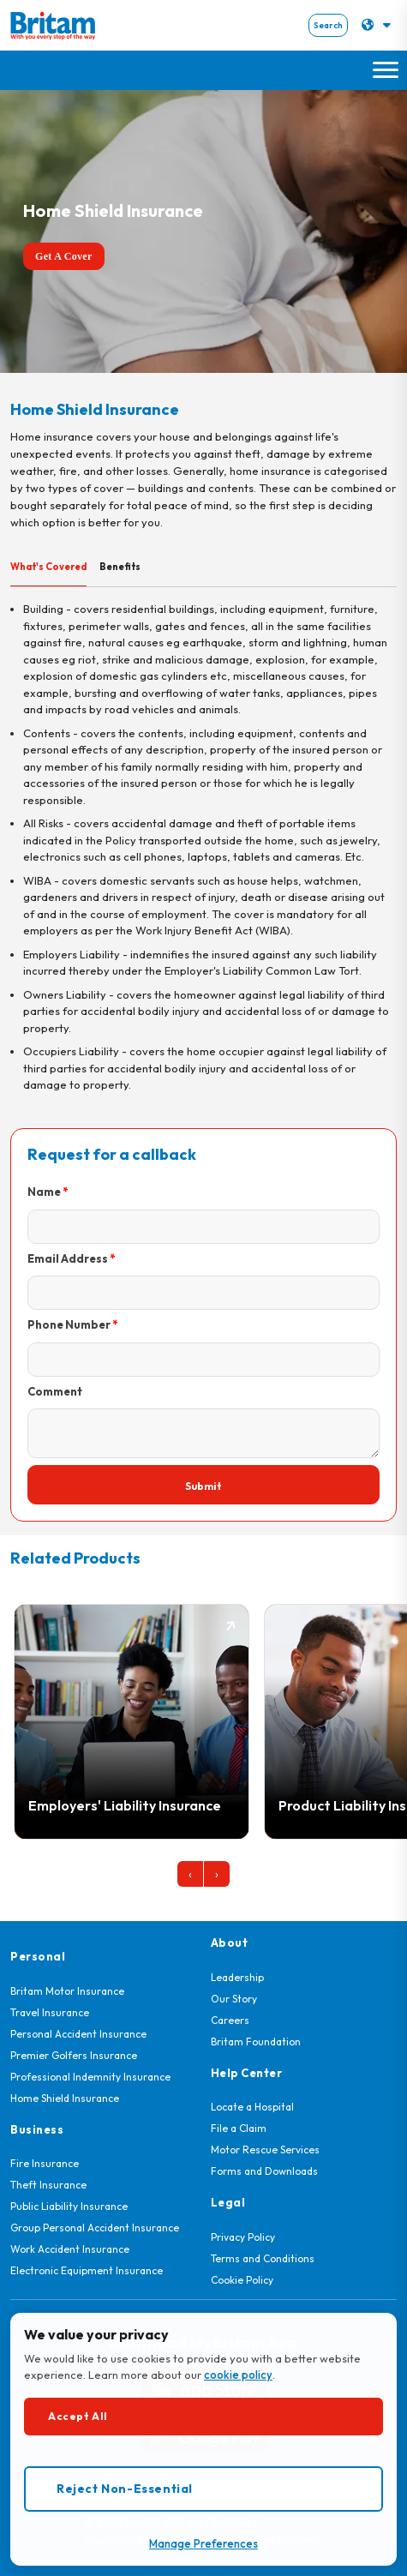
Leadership (237, 1977)
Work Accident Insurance (69, 2249)
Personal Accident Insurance (78, 2033)
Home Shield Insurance (64, 2098)
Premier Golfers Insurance (73, 2055)
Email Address (67, 1258)
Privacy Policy (243, 2237)
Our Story (234, 1998)
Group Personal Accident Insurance (94, 2227)
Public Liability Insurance (69, 2206)
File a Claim (238, 2128)
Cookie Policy (242, 2279)
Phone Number (69, 1324)
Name (44, 1191)
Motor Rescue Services (265, 2149)
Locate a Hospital (252, 2106)
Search (328, 25)
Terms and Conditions (262, 2258)
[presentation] (190, 1874)
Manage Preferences (203, 2543)
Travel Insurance (49, 2012)
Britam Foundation (256, 2041)
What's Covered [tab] (48, 567)
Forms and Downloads (264, 2171)
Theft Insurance (48, 2184)
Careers (230, 2020)
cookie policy (238, 2374)
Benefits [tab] (120, 567)
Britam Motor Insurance (67, 1991)
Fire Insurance (44, 2163)
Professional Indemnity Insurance (90, 2076)
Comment (54, 1391)
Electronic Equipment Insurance (86, 2270)
